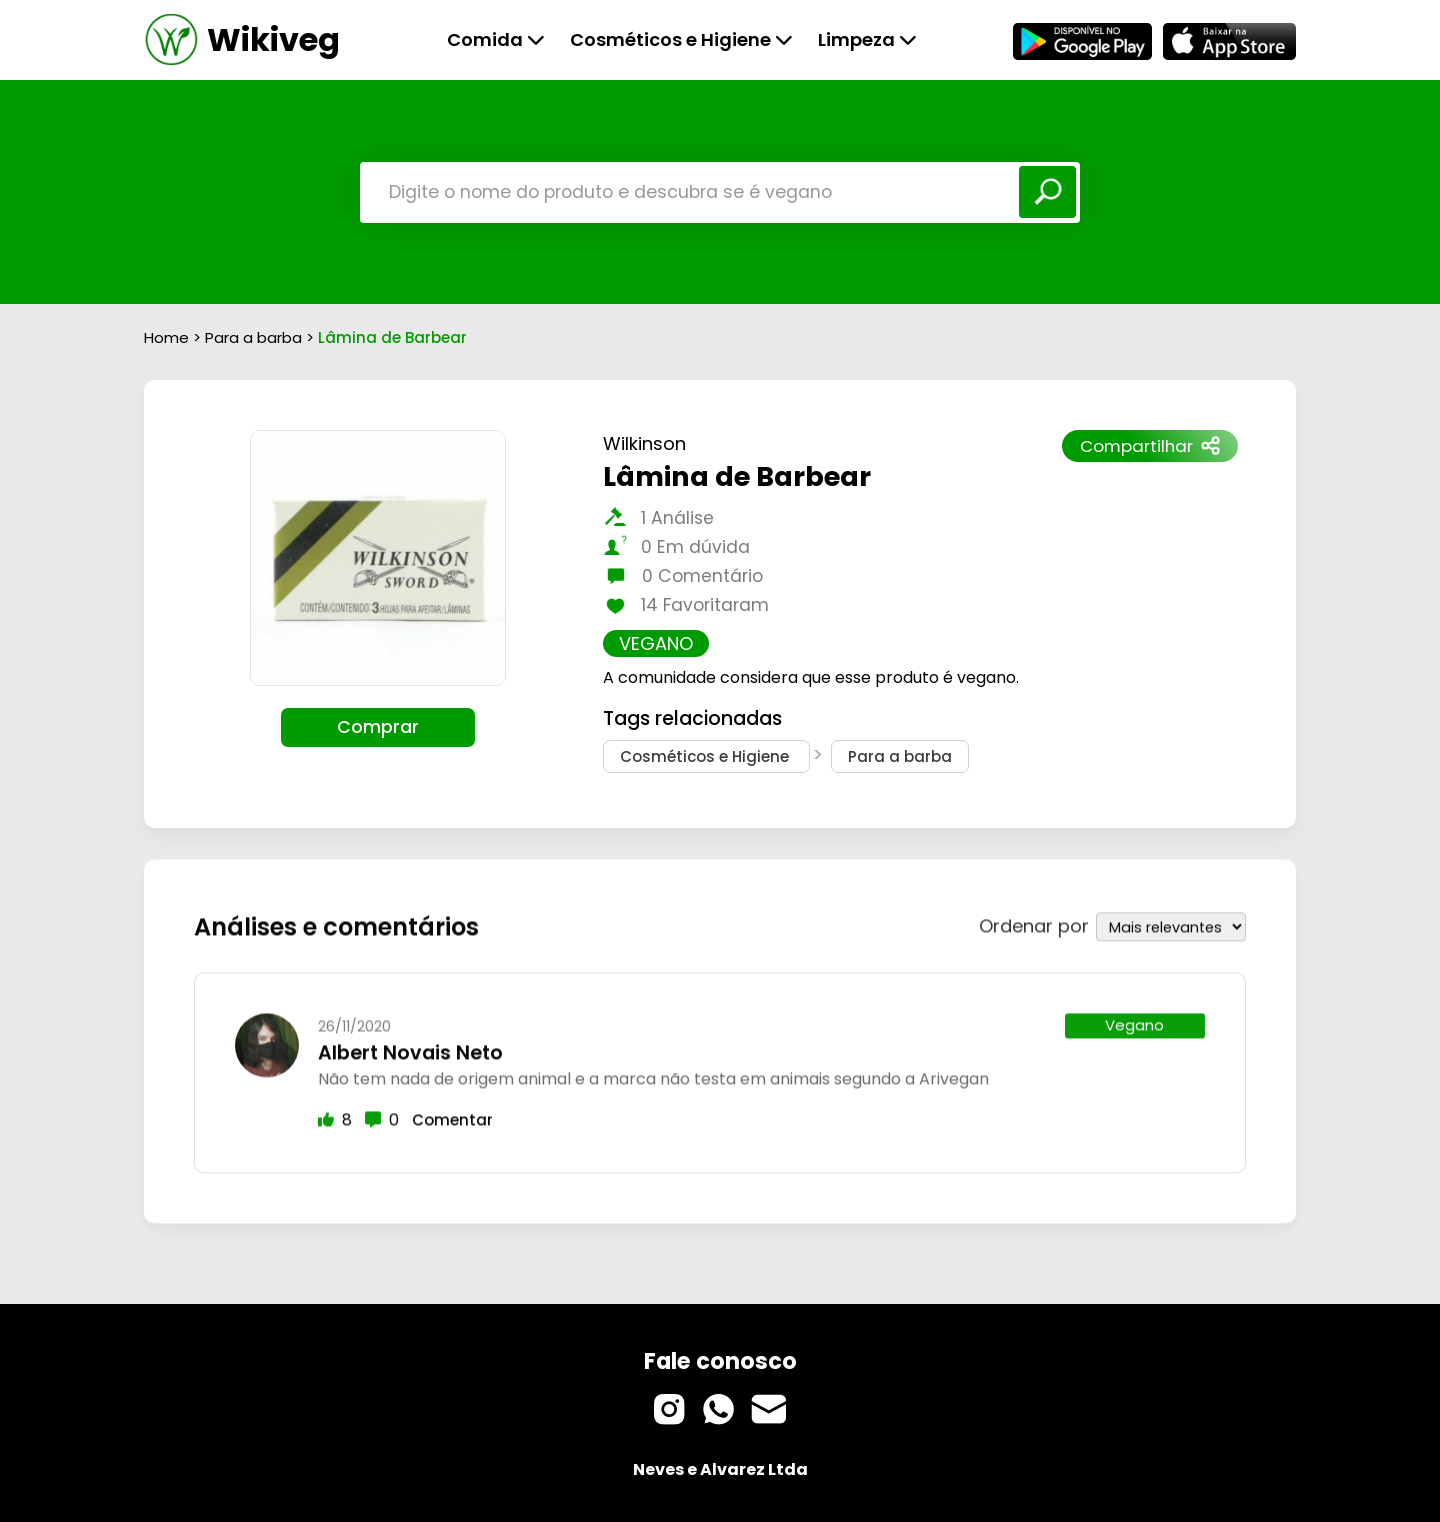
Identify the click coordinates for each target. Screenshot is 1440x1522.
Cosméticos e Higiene (681, 39)
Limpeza (867, 39)
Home (166, 337)
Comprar (378, 727)
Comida (496, 39)
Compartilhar (1150, 446)
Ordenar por (1034, 922)
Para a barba (255, 337)
